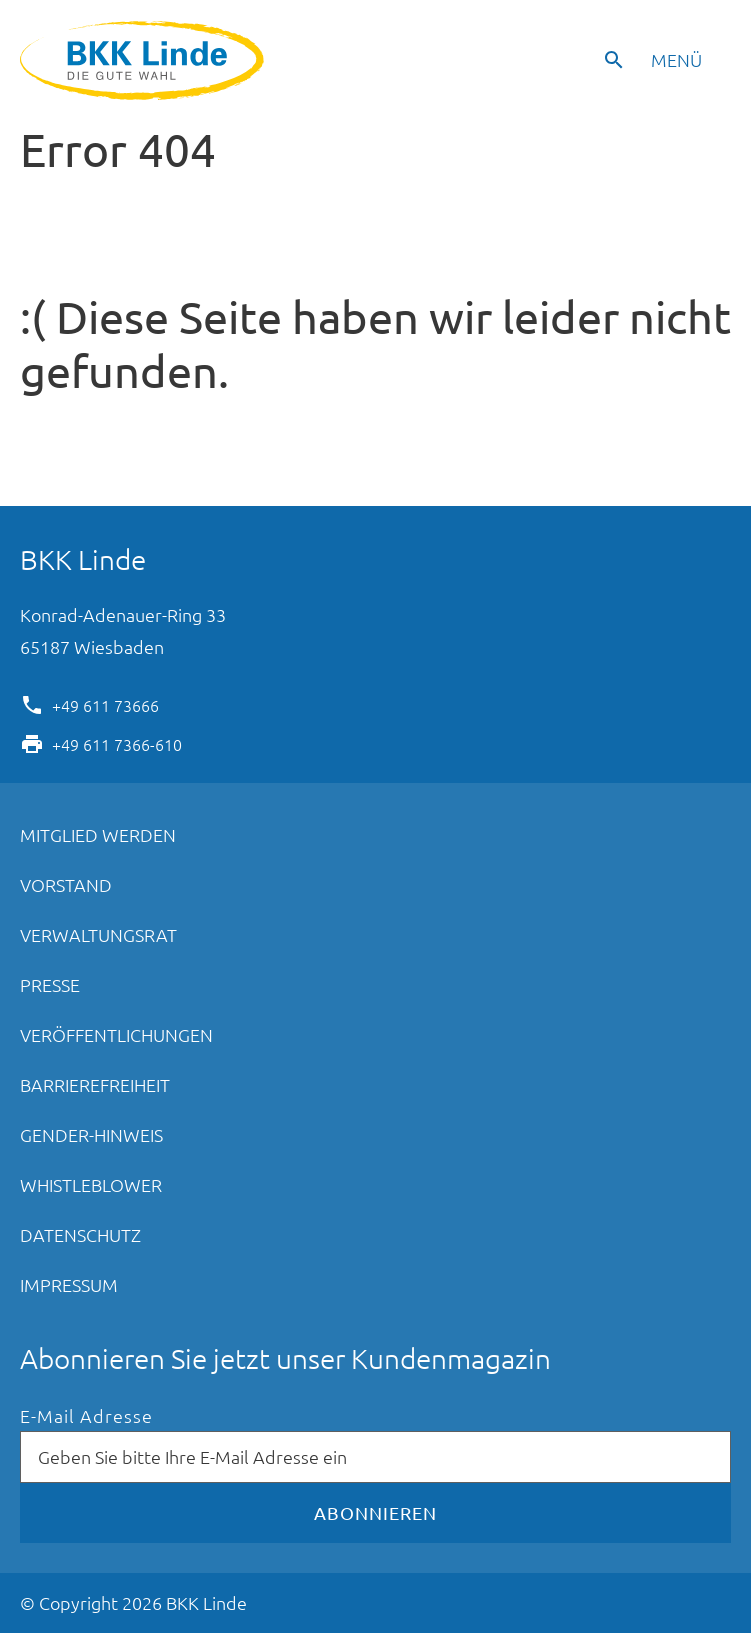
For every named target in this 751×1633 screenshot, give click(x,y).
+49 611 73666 (105, 704)
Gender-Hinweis (91, 1134)
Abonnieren (375, 1512)
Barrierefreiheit (95, 1084)
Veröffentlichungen (116, 1034)
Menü (676, 59)
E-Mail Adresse (86, 1416)
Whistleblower (91, 1184)
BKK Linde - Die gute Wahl (144, 60)
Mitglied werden (98, 834)
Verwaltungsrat (98, 934)
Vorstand (66, 884)
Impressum (69, 1284)
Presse (50, 984)
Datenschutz (80, 1234)
